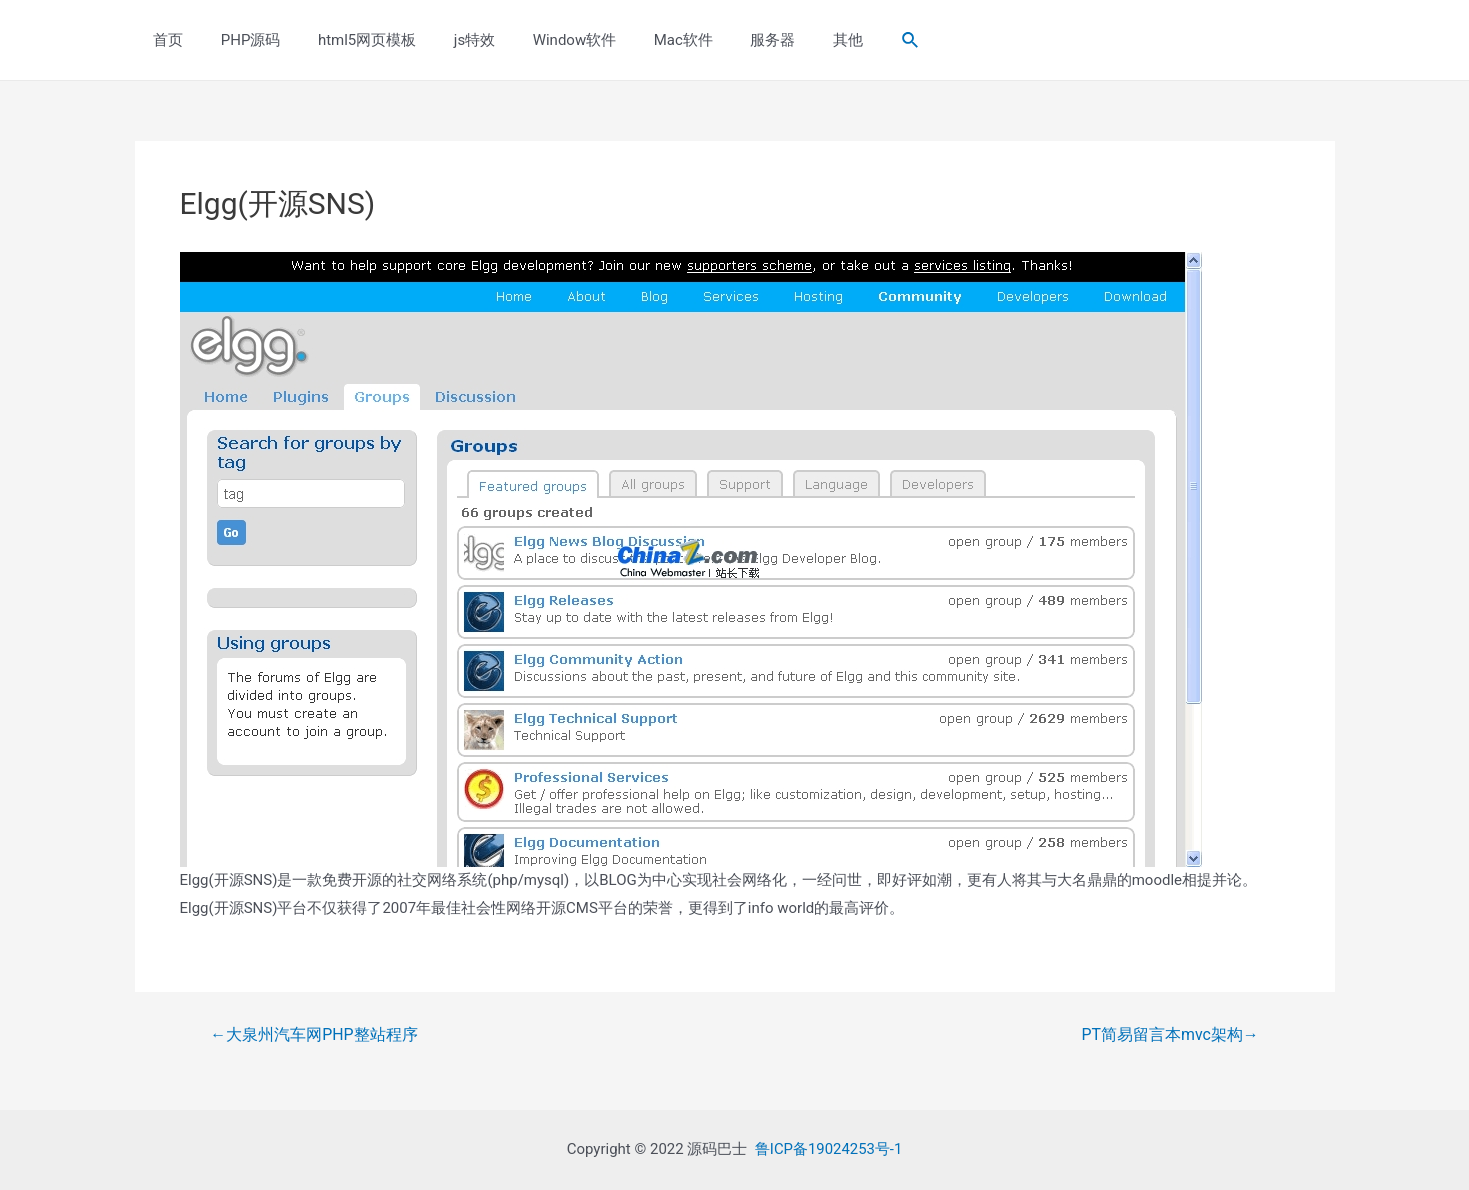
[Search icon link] (851, 40)
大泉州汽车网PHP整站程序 (314, 1035)
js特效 (448, 40)
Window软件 (541, 40)
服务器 (724, 40)
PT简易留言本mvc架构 (1170, 1035)
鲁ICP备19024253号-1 (828, 1149)
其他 (792, 40)
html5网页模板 (348, 40)
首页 (165, 40)
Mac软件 (641, 40)
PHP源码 (240, 40)
